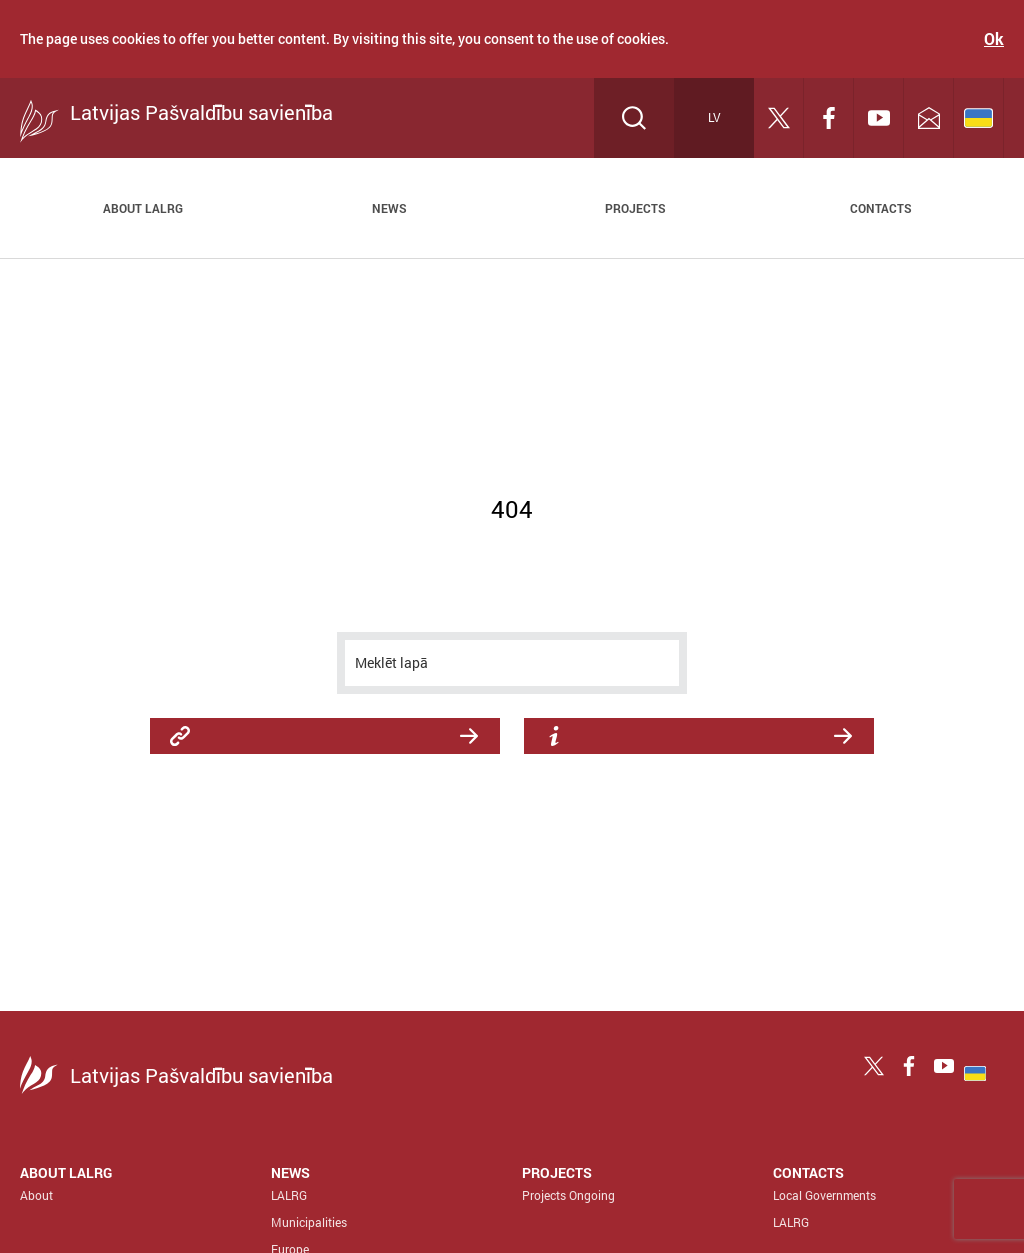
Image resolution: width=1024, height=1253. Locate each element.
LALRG (289, 1195)
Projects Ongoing (568, 1195)
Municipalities (309, 1222)
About (36, 1195)
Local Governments (824, 1195)
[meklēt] (512, 663)
